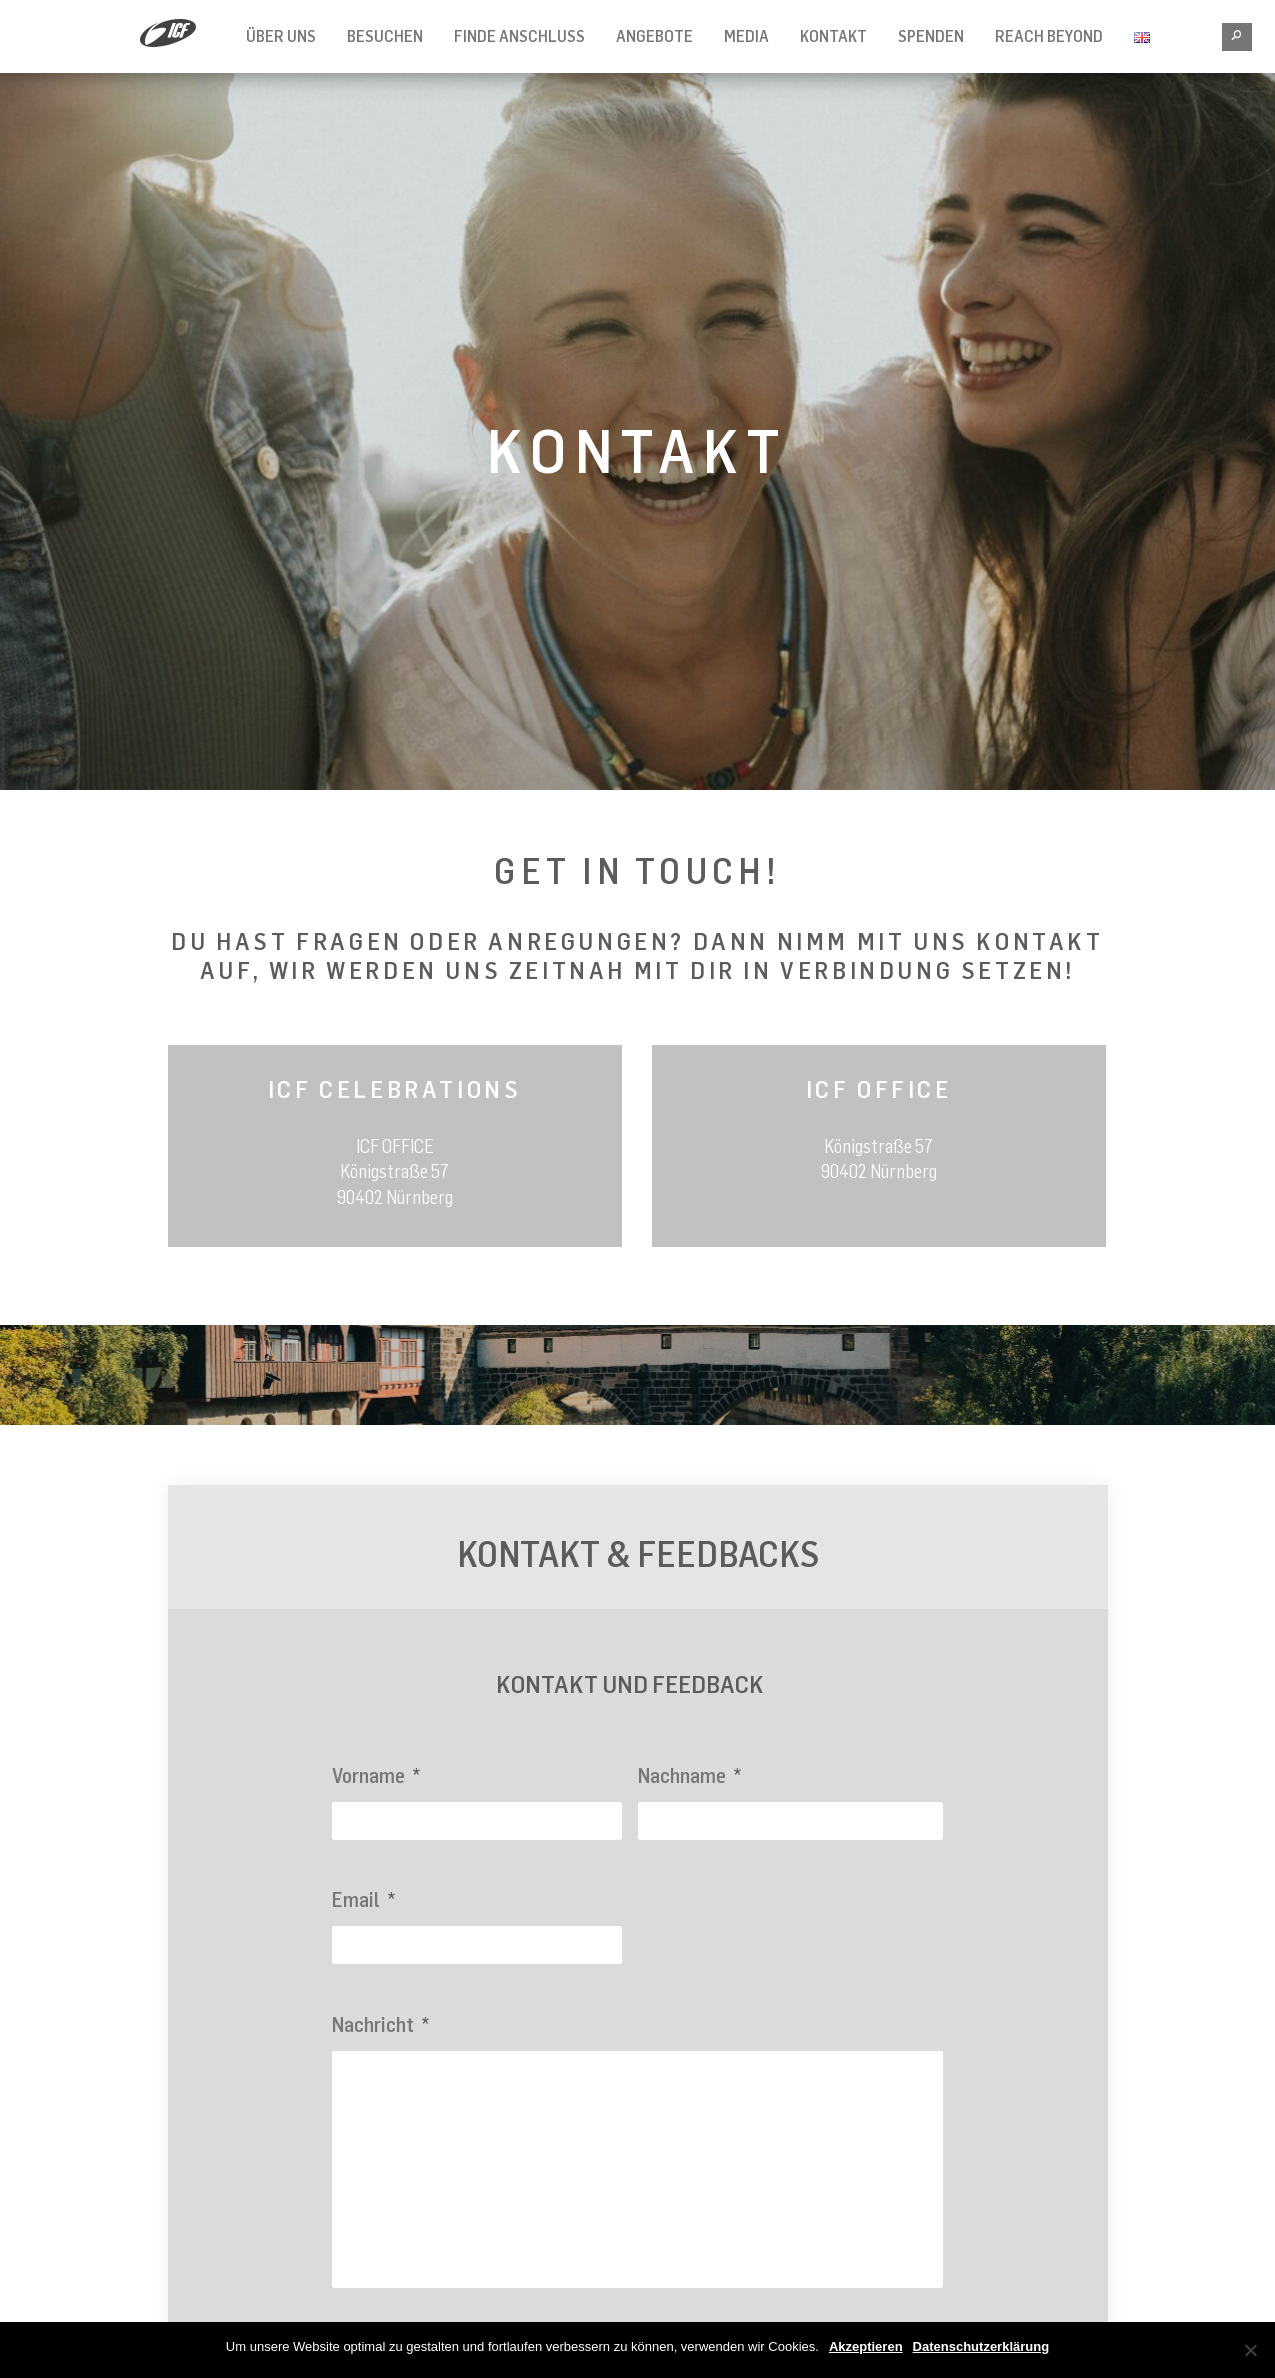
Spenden (931, 36)
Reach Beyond (1049, 36)
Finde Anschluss (519, 36)
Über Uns (281, 36)
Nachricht (380, 2024)
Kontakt (833, 36)
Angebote (654, 36)
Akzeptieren (866, 2346)
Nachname (689, 1775)
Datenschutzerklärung (981, 2346)
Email (363, 1899)
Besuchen (385, 36)
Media (746, 36)
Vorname (376, 1775)
